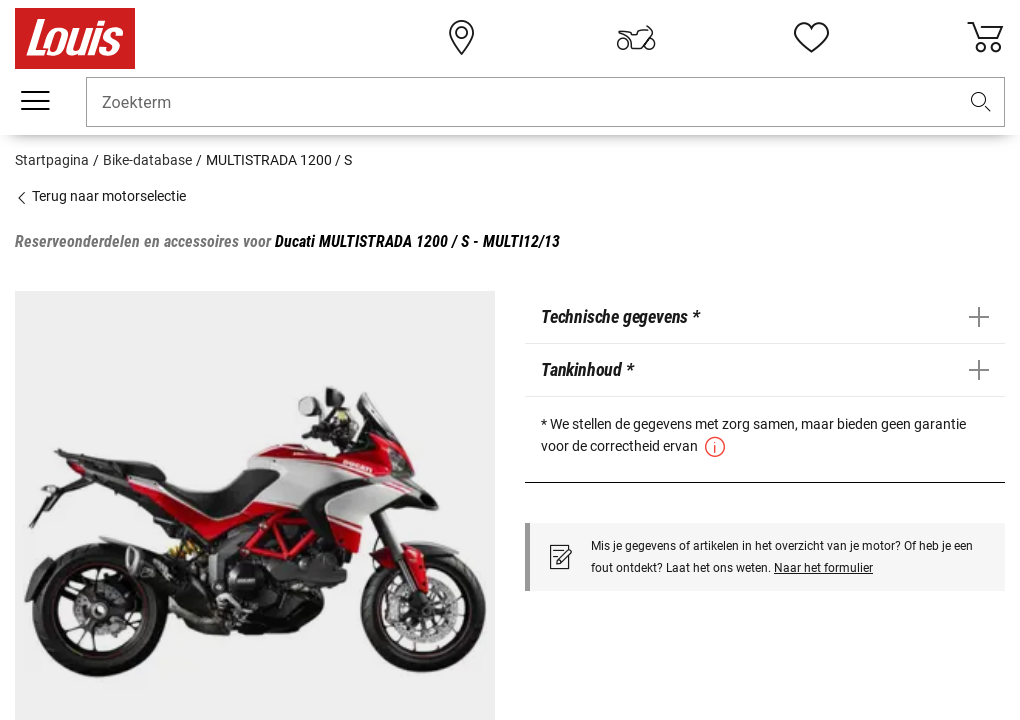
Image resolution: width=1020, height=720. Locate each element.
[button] (981, 102)
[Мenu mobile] (35, 101)
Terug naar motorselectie (100, 196)
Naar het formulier (823, 568)
